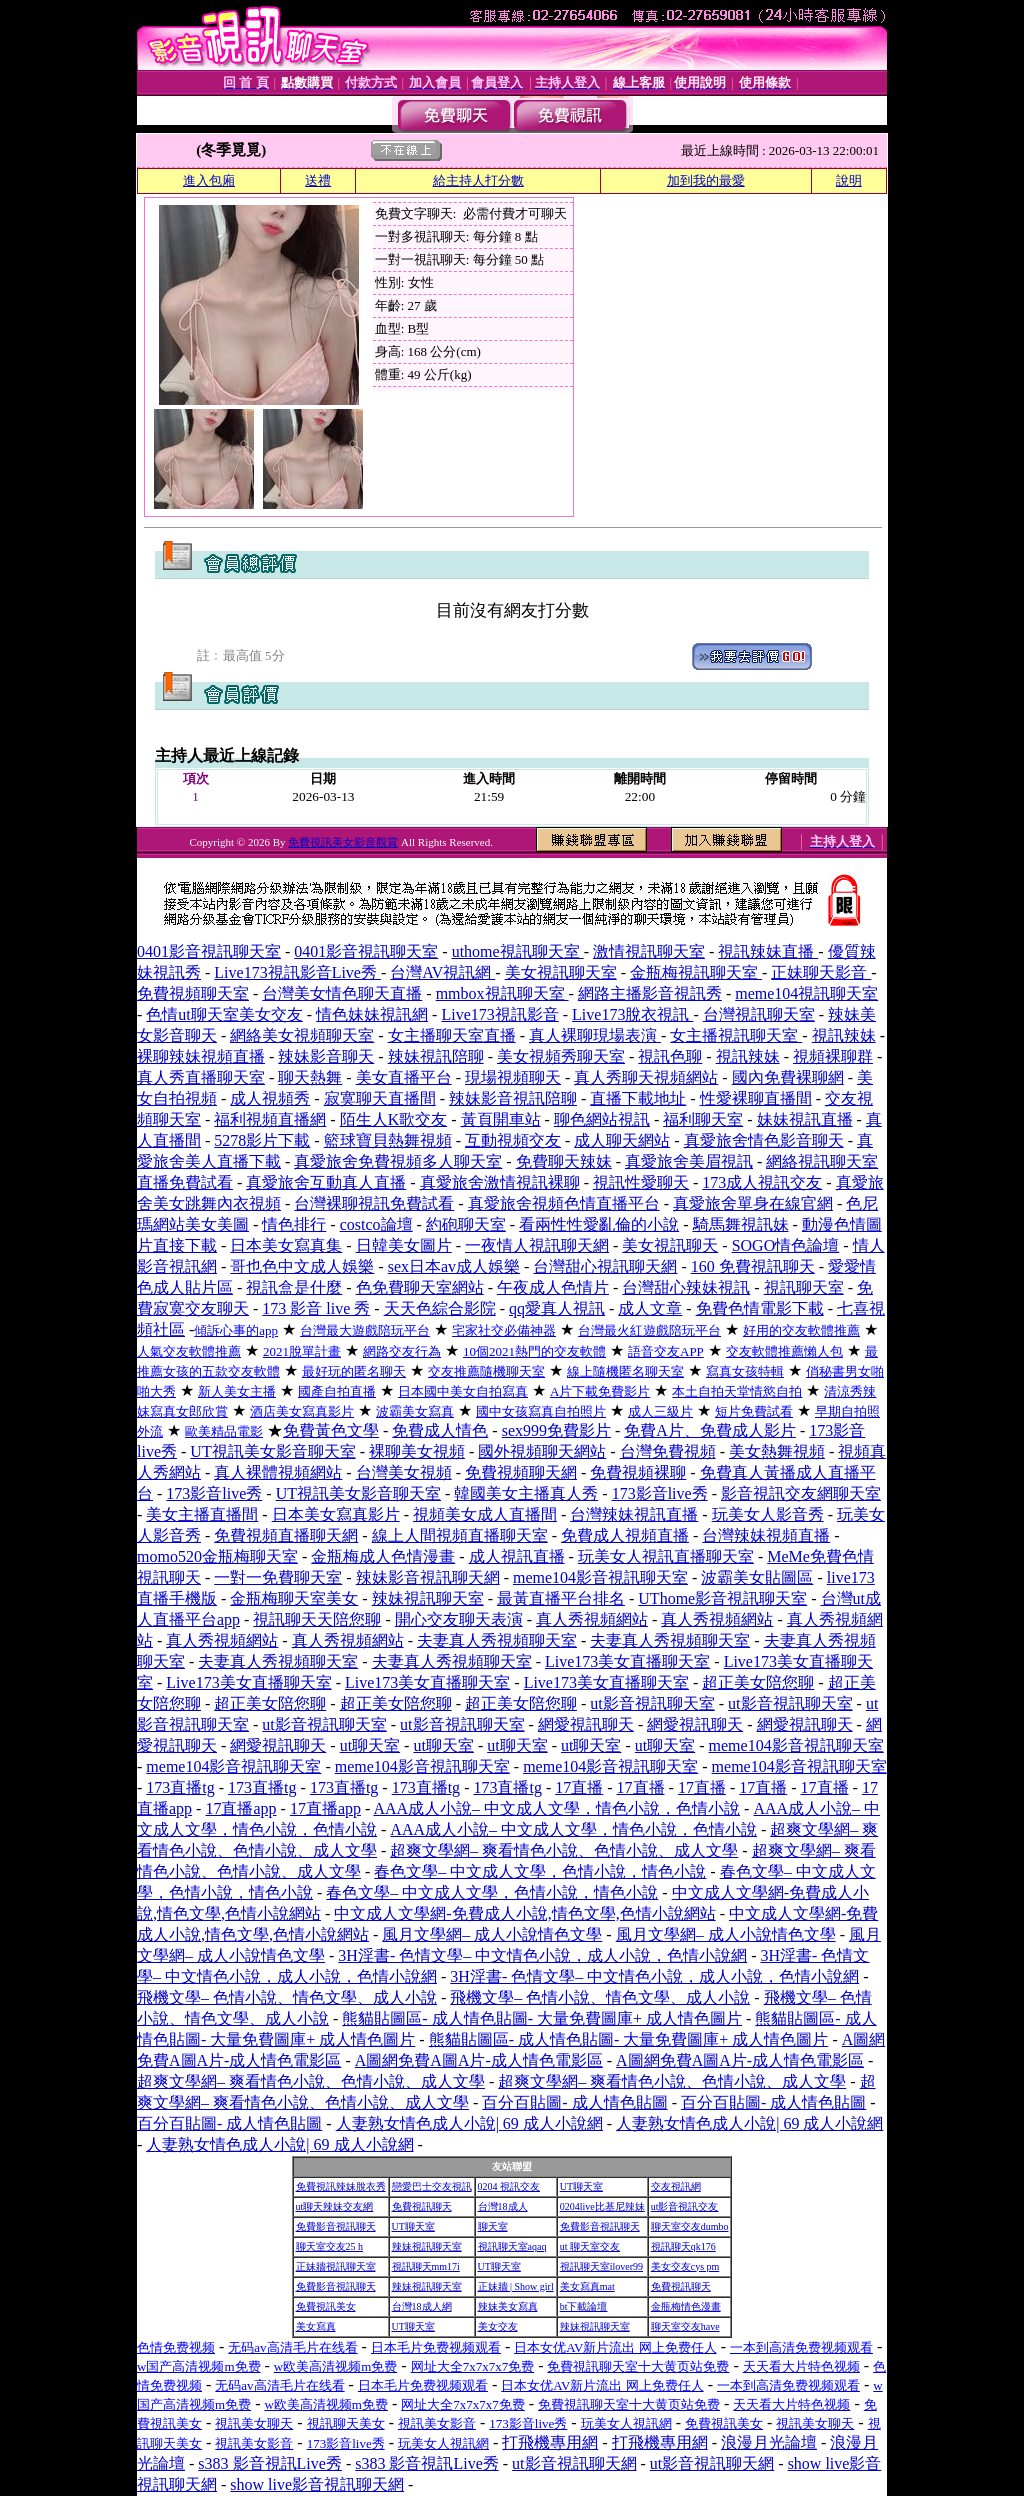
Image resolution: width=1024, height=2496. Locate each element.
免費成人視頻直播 (625, 1535)
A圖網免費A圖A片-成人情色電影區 (479, 2060)
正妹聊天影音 (821, 972)
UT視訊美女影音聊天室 (272, 1451)
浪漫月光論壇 (769, 2442)
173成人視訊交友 (762, 1182)
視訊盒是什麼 (294, 1287)
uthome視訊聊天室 (518, 951)
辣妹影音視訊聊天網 (428, 1577)
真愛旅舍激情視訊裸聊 (500, 1182)
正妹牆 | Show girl (516, 2286)
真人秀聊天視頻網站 (646, 1077)
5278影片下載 (262, 1140)
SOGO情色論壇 (786, 1245)
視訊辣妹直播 (768, 951)
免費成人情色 (440, 1430)
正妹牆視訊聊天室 (336, 2266)
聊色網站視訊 (602, 1119)
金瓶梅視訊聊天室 (696, 972)
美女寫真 (316, 2326)
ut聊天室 (370, 1745)
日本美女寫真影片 (336, 1514)
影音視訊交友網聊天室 (801, 1493)
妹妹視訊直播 (805, 1119)
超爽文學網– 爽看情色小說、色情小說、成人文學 (564, 1850)
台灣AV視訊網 (442, 972)
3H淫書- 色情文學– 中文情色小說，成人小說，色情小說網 (542, 1955)
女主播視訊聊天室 (736, 1035)
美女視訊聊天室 (561, 972)
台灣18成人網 (422, 2306)
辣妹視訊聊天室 (428, 1598)
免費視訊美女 (326, 2306)
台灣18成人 (503, 2206)
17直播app (240, 1808)
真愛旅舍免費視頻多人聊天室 (398, 1161)
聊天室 (493, 2226)
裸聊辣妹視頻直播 (201, 1056)
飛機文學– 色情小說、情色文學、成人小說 (287, 1997)
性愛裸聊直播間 (756, 1098)
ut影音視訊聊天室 (652, 1703)
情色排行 (294, 1224)
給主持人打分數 (478, 180)
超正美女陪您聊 (758, 1682)
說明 (849, 180)
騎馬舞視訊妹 (741, 1224)
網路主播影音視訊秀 (650, 993)
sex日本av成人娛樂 (454, 1266)
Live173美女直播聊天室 (627, 1661)
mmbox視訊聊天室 (502, 993)
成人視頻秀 (270, 1098)
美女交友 (498, 2326)
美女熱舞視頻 (777, 1451)
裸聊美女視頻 (417, 1451)
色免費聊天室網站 (420, 1287)
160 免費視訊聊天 (753, 1266)
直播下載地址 (638, 1098)
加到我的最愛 (706, 180)
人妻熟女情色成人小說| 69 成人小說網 (469, 2123)
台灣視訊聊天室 (759, 1014)
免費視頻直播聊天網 (286, 1535)
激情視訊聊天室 (649, 951)
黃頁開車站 (501, 1119)
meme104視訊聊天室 (806, 993)
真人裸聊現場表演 (595, 1035)
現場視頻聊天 (513, 1077)
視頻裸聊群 (833, 1056)
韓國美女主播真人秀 (526, 1493)
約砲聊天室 (466, 1224)
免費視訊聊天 (422, 2206)
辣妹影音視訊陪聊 (513, 1098)
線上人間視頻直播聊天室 (460, 1535)
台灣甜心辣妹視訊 (686, 1287)
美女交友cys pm (685, 2266)
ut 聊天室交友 (590, 2246)
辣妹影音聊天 (326, 1056)
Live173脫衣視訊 (632, 1014)
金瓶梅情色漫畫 (686, 2306)
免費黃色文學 (331, 1430)
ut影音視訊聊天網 (574, 2463)
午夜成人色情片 (553, 1287)
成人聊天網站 (622, 1140)
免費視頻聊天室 (193, 993)
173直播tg (180, 1787)
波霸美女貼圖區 (757, 1577)
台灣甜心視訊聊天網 (605, 1266)
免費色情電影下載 (760, 1308)
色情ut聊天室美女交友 (224, 1014)
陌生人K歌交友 (394, 1119)
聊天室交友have (685, 2326)
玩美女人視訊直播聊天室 (666, 1556)
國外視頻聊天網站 (542, 1451)
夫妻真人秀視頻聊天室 (497, 1640)
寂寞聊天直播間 (380, 1098)
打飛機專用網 (550, 2442)
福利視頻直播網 (270, 1119)
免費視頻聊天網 (521, 1472)
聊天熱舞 (310, 1077)
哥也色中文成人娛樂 (302, 1266)
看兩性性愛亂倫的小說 (599, 1224)
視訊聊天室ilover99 (601, 2266)
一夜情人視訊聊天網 (537, 1245)
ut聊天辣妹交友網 (335, 2206)
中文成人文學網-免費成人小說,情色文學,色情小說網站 (524, 1913)
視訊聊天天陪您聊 (317, 1619)
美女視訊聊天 (670, 1245)
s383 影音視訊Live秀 (270, 2463)
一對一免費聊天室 (278, 1577)
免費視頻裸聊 (638, 1472)
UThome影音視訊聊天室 (722, 1598)
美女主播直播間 (202, 1514)
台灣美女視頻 (404, 1472)
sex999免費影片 (556, 1430)
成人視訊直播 (517, 1556)
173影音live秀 (214, 1493)
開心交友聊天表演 (459, 1619)
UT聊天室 (581, 2186)
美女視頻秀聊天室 (561, 1056)
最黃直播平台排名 (561, 1598)
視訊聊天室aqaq (512, 2246)
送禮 (318, 180)
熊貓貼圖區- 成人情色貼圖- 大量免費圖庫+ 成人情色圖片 (542, 2018)
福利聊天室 (703, 1119)
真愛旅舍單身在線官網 (753, 1203)
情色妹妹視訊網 (372, 1014)
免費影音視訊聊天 (336, 2226)
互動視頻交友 (513, 1140)
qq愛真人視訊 (557, 1308)
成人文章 (650, 1308)
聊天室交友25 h (330, 2246)
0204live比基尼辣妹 (602, 2206)
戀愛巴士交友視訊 (432, 2186)
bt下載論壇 (584, 2306)
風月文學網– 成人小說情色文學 (492, 1934)
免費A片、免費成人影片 (710, 1430)
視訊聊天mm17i (426, 2266)
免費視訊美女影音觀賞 (343, 842)
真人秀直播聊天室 (201, 1077)
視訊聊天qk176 (683, 2246)
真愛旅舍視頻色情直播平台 (564, 1203)
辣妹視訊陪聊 (436, 1056)
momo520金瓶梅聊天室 (217, 1556)
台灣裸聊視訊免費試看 (374, 1203)
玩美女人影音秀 (768, 1514)
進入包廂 (209, 180)
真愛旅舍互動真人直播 (326, 1182)
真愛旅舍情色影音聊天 (764, 1140)
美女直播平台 (404, 1077)
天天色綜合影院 (440, 1308)
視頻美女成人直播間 (485, 1514)
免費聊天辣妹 (564, 1161)
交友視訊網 (676, 2186)
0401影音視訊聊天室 (209, 951)
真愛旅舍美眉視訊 (689, 1161)
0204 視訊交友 (509, 2186)
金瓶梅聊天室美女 (294, 1598)
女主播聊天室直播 (452, 1035)
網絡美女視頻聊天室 (302, 1035)
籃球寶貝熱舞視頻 (388, 1140)
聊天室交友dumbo (690, 2226)
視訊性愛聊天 (641, 1182)
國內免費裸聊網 (788, 1077)
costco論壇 (376, 1224)
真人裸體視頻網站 (278, 1472)
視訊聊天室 (804, 1287)
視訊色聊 (670, 1056)
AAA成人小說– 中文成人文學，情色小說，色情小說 (556, 1808)
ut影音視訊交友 (685, 2206)
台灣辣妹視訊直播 (634, 1514)
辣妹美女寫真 (508, 2306)
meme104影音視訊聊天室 (600, 1577)
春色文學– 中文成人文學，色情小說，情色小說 (540, 1871)
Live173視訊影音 (499, 1014)
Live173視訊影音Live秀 (297, 972)
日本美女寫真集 (286, 1245)
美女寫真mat (587, 2286)
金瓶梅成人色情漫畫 (383, 1556)
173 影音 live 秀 (316, 1308)
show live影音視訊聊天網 (317, 2484)
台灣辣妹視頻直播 (766, 1535)
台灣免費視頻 (668, 1451)
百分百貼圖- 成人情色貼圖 (574, 2102)
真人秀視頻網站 (592, 1619)
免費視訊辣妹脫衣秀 (341, 2186)
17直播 (579, 1787)
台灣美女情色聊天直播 (342, 993)
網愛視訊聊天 (586, 1724)
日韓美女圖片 (404, 1245)
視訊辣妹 (844, 1035)
